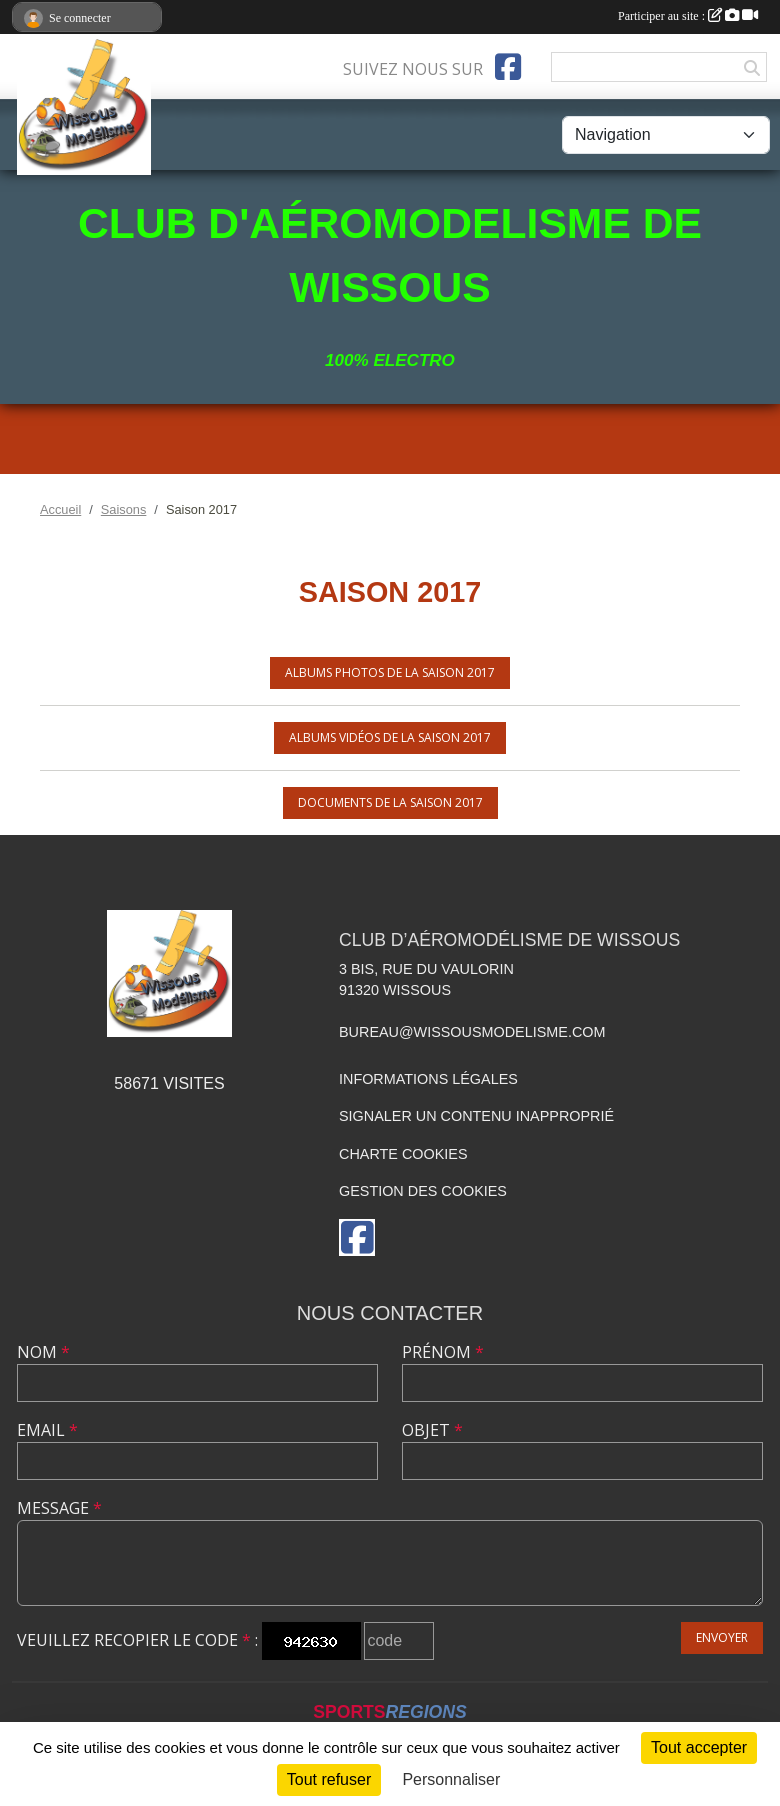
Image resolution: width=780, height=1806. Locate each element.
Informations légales (428, 1079)
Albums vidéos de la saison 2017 (390, 737)
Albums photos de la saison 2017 (390, 672)
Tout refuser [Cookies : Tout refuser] (329, 1779)
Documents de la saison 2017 (390, 802)
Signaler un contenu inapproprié (476, 1116)
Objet (432, 1430)
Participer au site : (688, 16)
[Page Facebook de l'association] (508, 67)
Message (59, 1508)
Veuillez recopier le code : (137, 1640)
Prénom (443, 1352)
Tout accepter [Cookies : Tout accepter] (699, 1747)
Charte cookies (403, 1154)
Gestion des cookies (423, 1191)
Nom (43, 1352)
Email (47, 1430)
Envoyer (722, 1637)
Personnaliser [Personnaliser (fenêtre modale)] (451, 1779)
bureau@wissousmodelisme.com (472, 1032)
